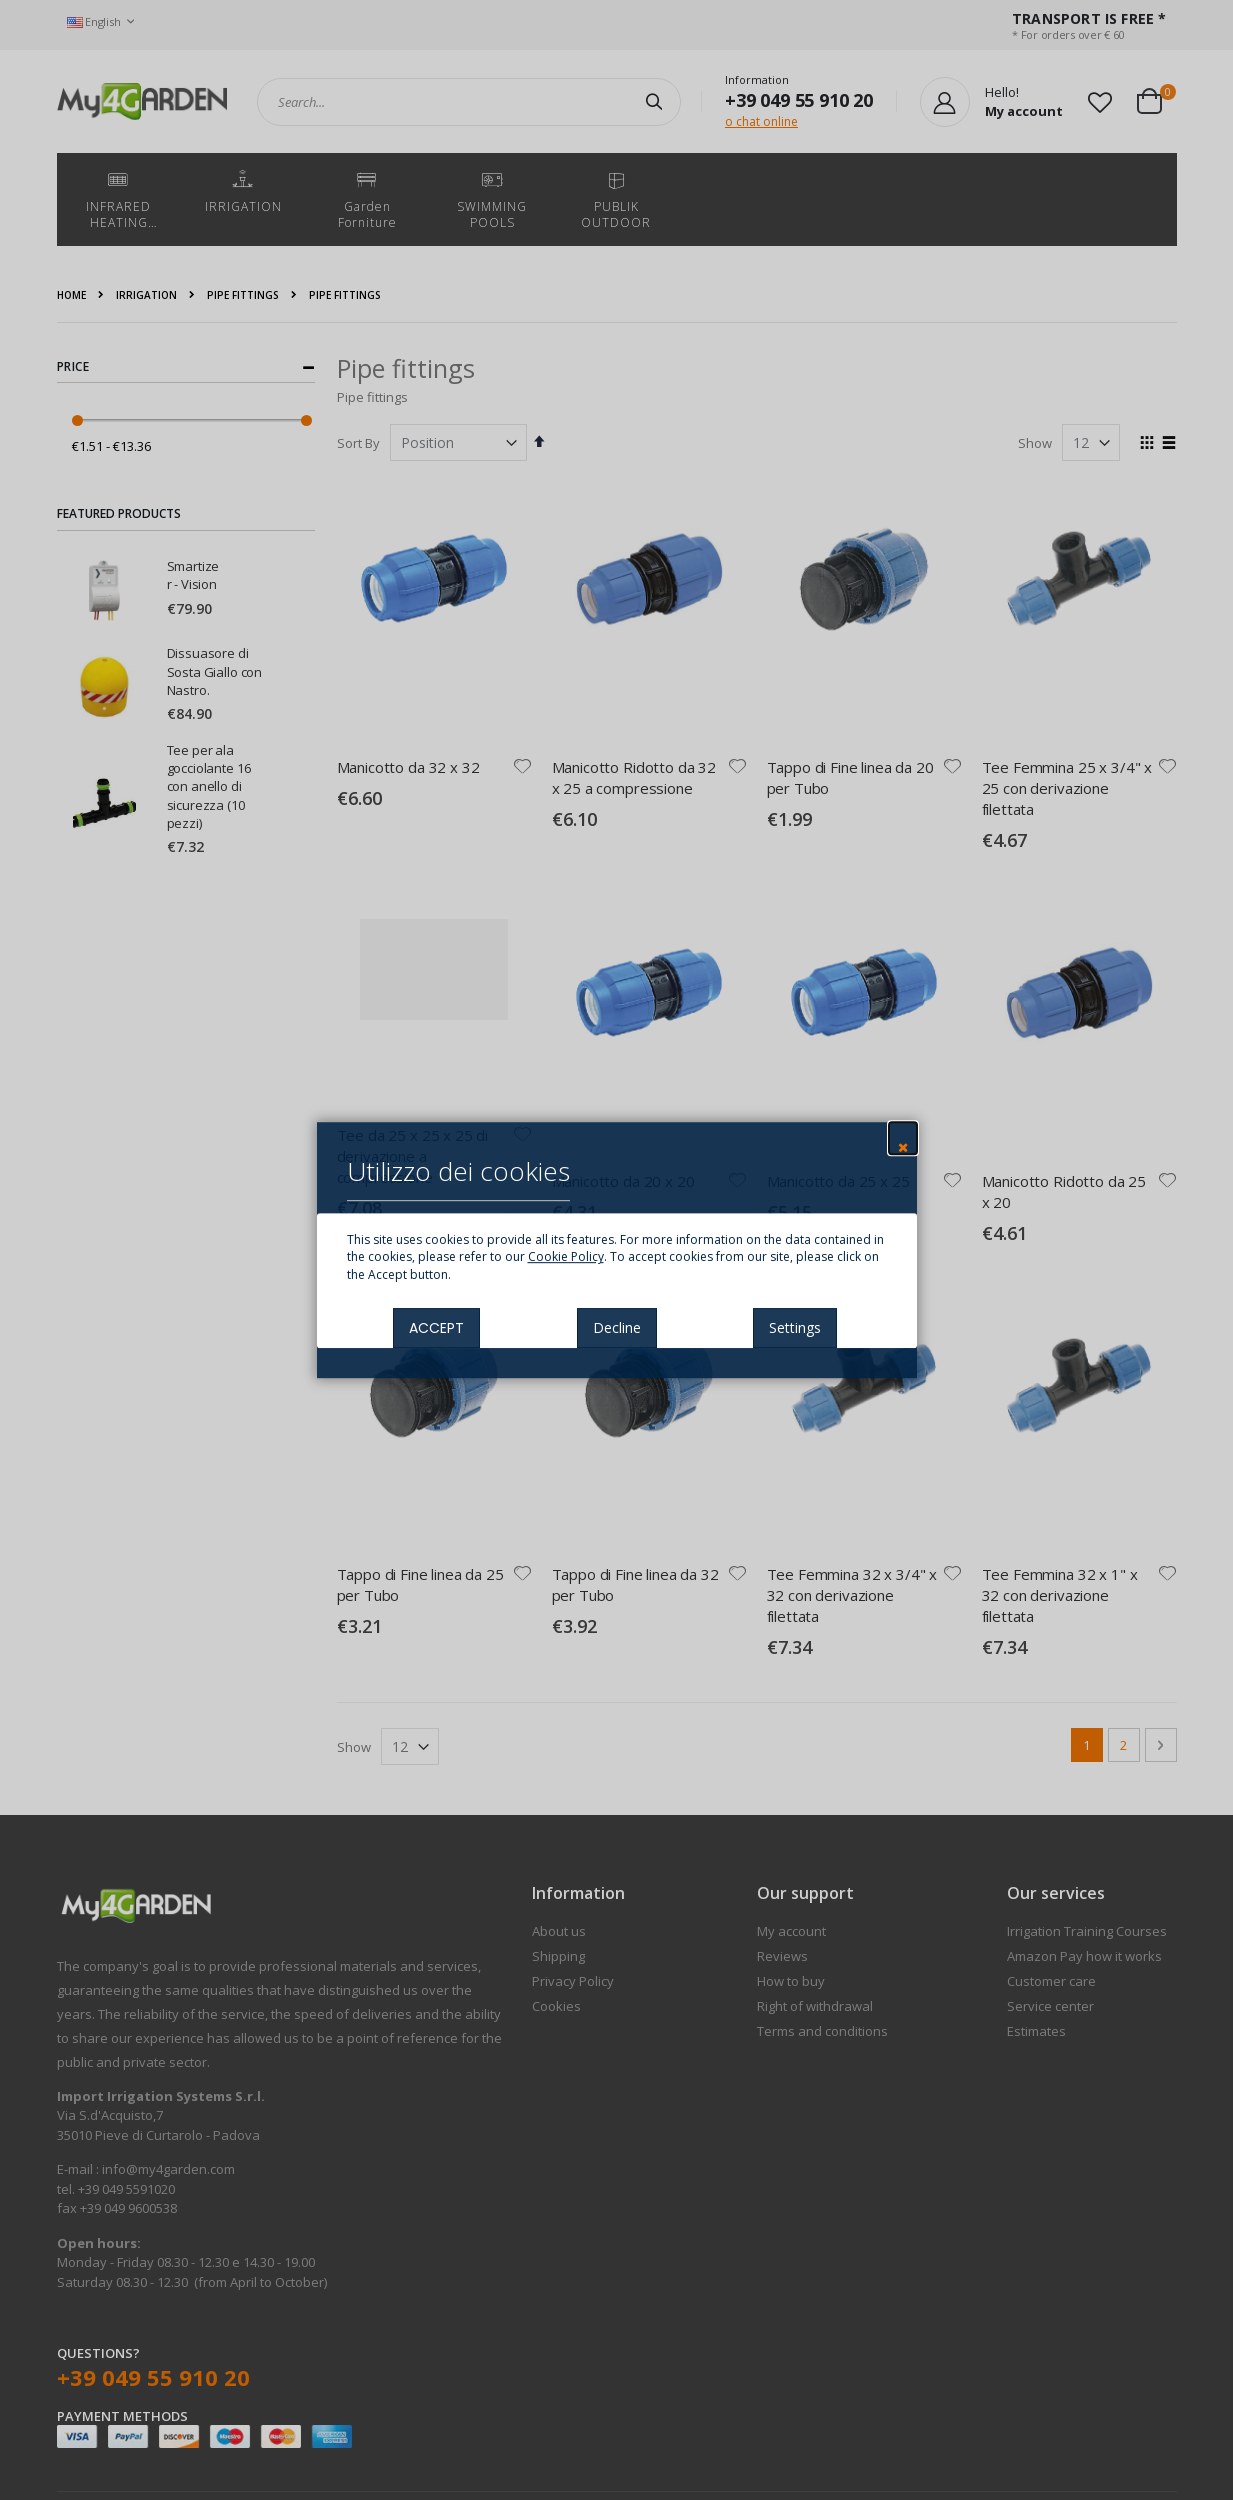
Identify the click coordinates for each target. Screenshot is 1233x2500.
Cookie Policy (566, 1257)
